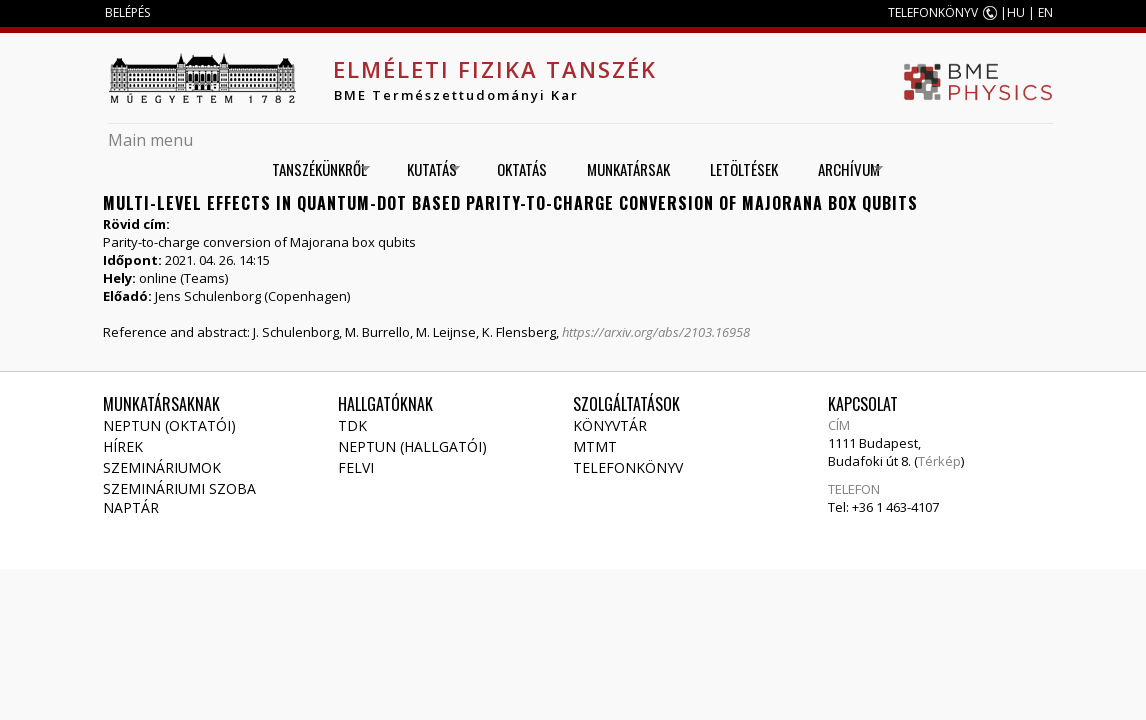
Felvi (356, 467)
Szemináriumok (162, 467)
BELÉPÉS (127, 12)
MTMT (595, 446)
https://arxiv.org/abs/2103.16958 (656, 332)
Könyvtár (610, 425)
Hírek (123, 446)
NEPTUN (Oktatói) (169, 425)
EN (1045, 12)
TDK (352, 425)
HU (1016, 12)
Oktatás (522, 169)
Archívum (843, 169)
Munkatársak (628, 169)
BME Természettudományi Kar (456, 95)
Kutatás (426, 169)
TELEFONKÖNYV (933, 12)
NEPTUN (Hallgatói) (412, 446)
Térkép (939, 461)
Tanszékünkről (314, 169)
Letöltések (744, 169)
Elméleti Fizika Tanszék (495, 69)
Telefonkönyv (628, 467)
